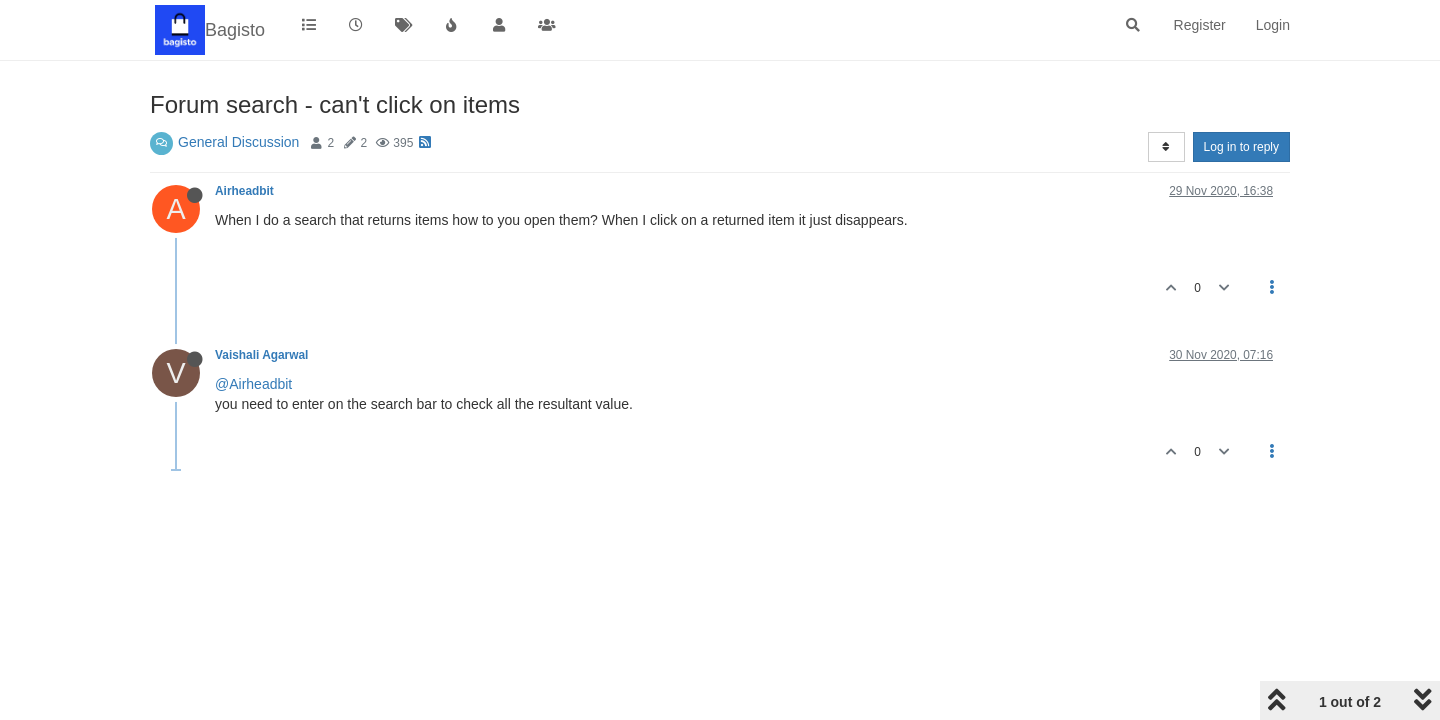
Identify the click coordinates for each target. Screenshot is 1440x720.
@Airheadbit (253, 384)
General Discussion (238, 142)
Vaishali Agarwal (261, 355)
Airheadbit (244, 191)
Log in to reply (1241, 147)
